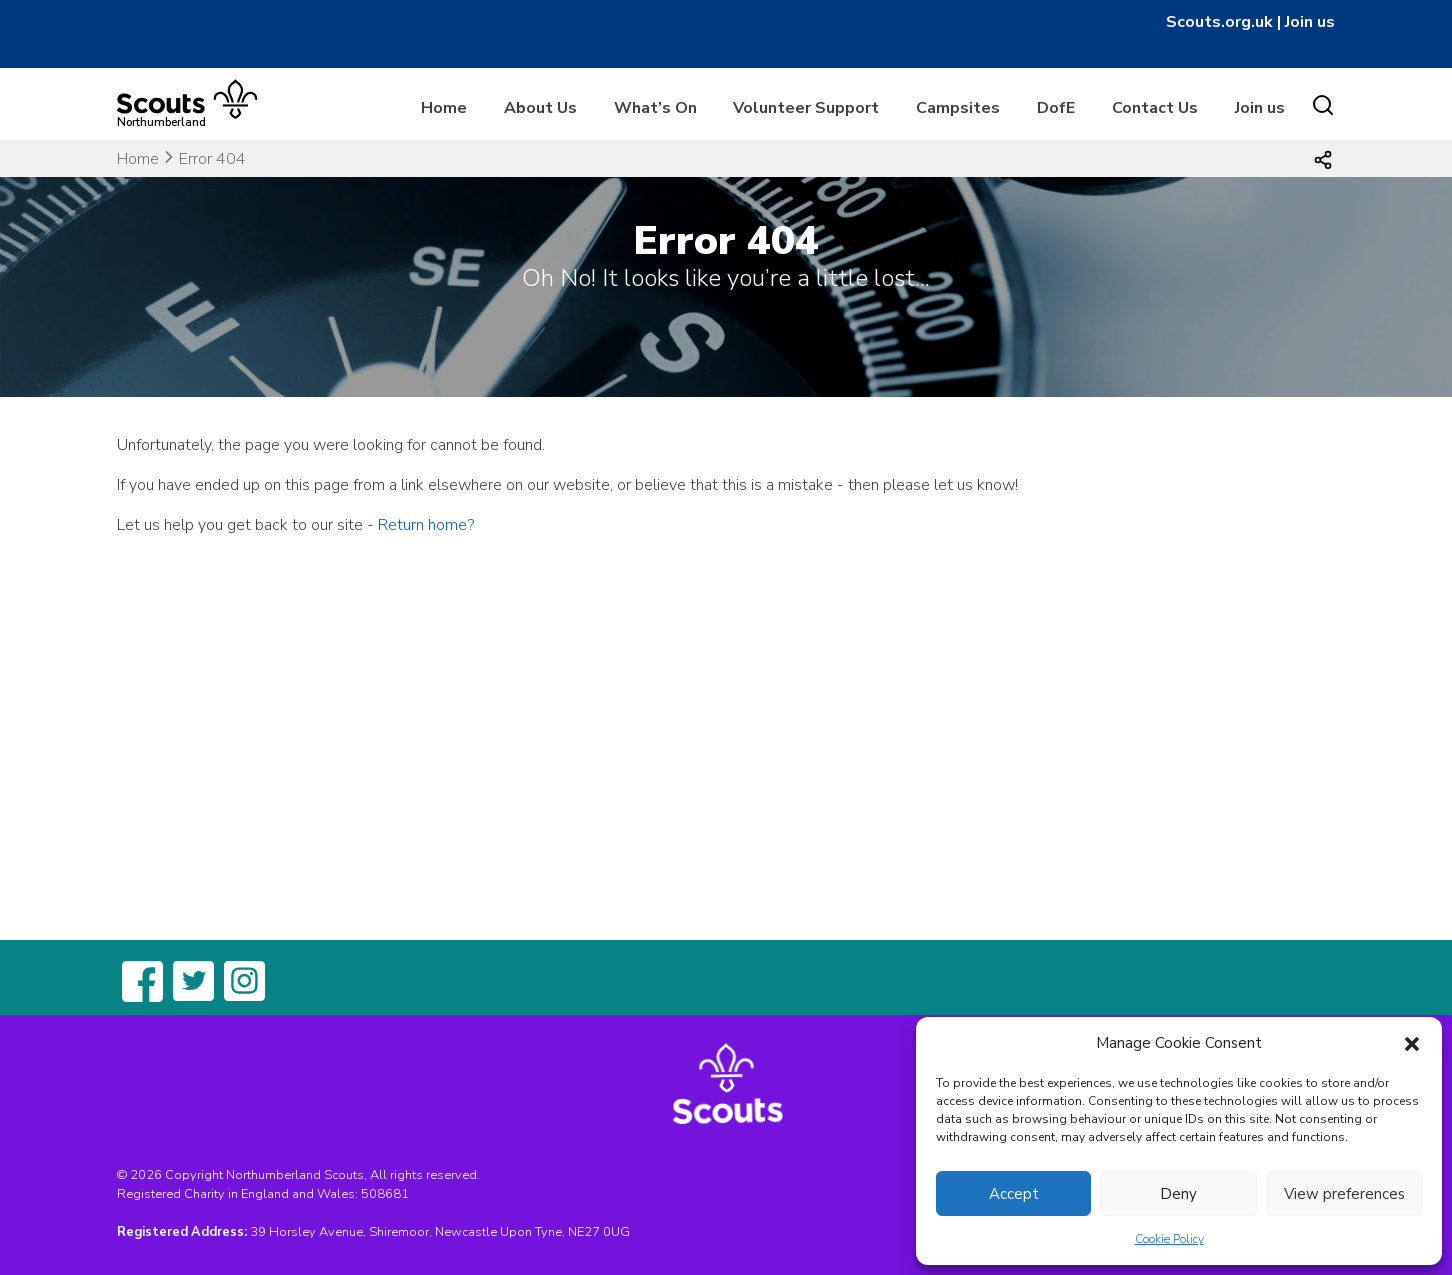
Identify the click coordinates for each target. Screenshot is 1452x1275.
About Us (540, 108)
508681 (385, 1194)
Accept (1014, 1194)
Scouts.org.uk (1219, 22)
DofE (1056, 108)
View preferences (1344, 1194)
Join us (1310, 22)
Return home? (426, 525)
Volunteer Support (806, 108)
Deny (1178, 1194)
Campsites (958, 108)
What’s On (655, 108)
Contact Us (1155, 108)
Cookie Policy (1169, 1239)
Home (444, 108)
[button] (1412, 1043)
